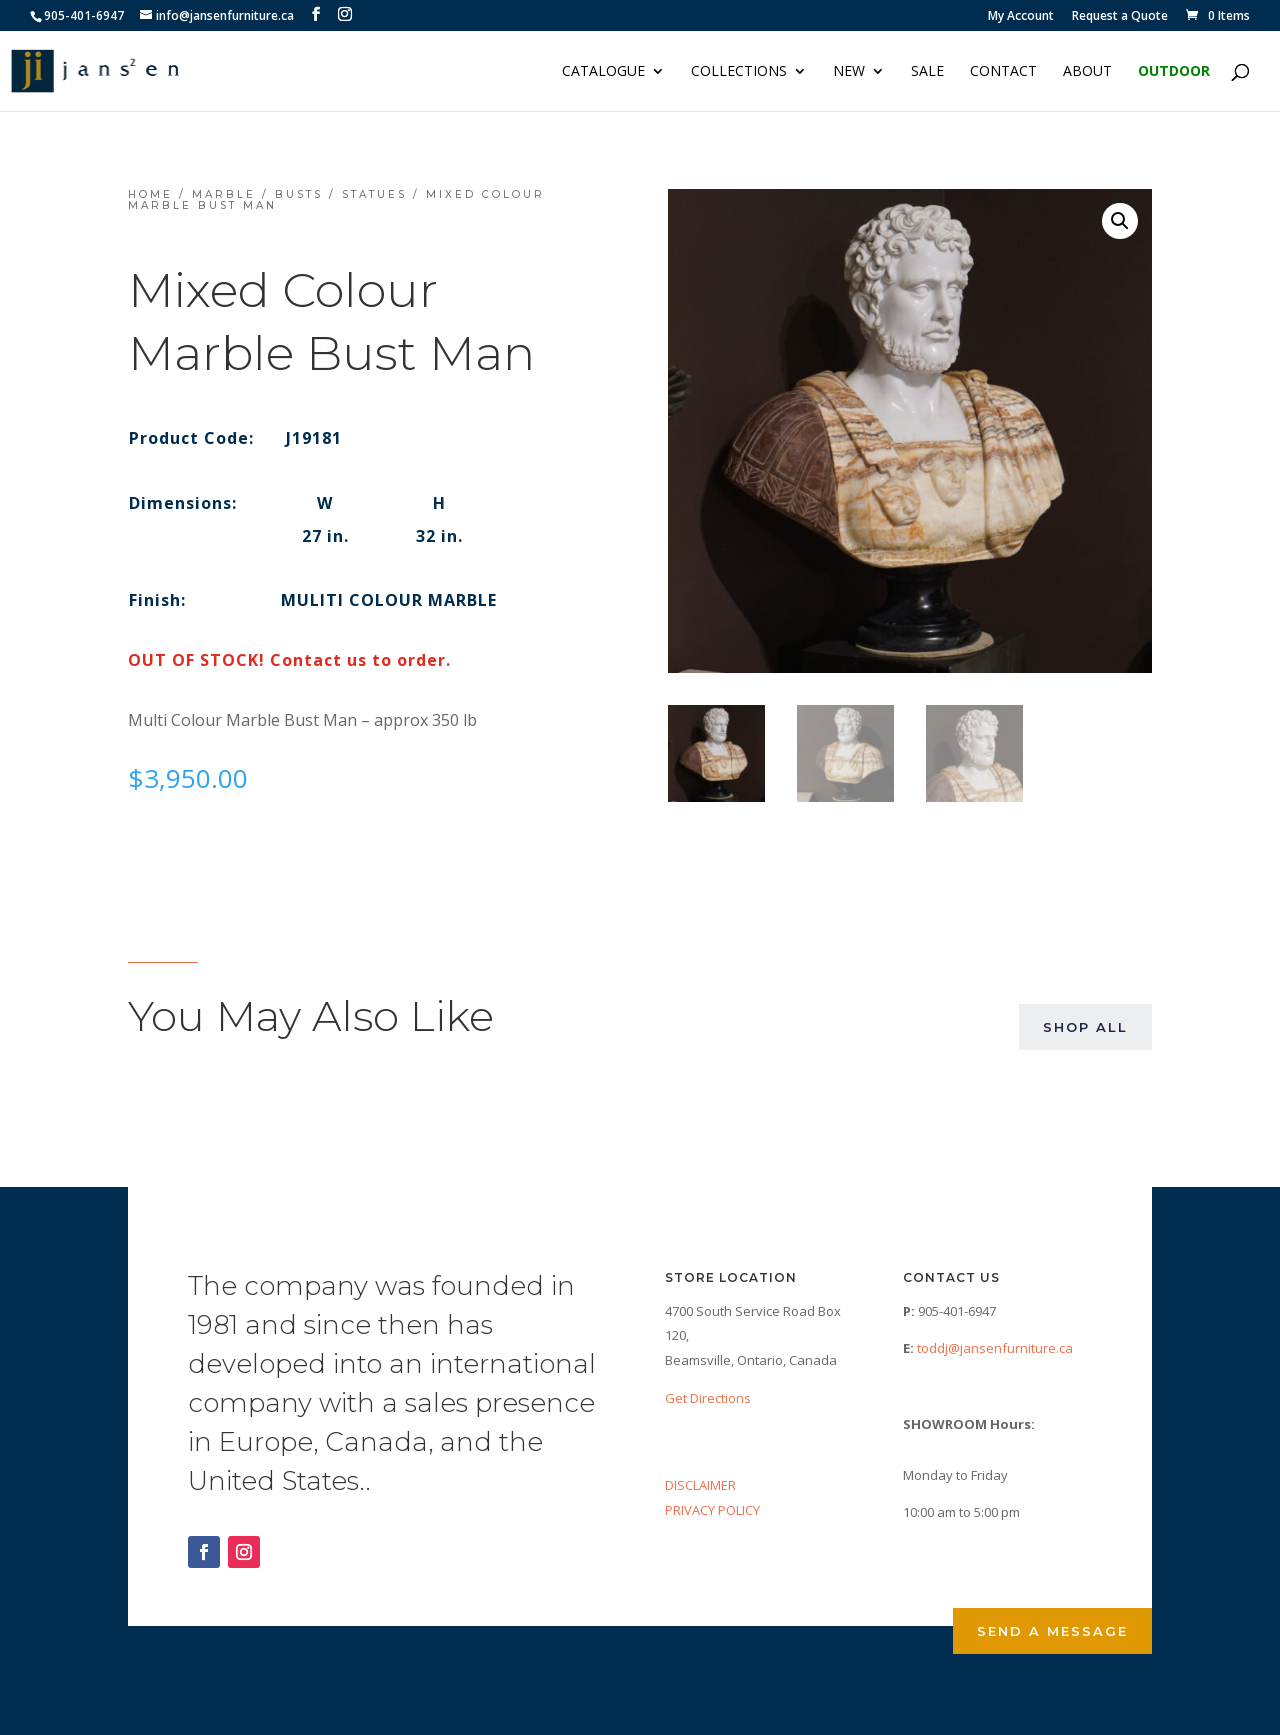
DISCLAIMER (700, 1485)
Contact (1003, 72)
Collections (739, 72)
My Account (1021, 17)
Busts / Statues (341, 194)
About (1087, 72)
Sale (927, 72)
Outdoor (1174, 72)
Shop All (1085, 1027)
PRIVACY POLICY (712, 1510)
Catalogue (603, 72)
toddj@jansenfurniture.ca (995, 1348)
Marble (224, 194)
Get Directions (708, 1398)
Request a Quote (1120, 17)
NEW (849, 72)
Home (150, 194)
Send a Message (1052, 1631)
